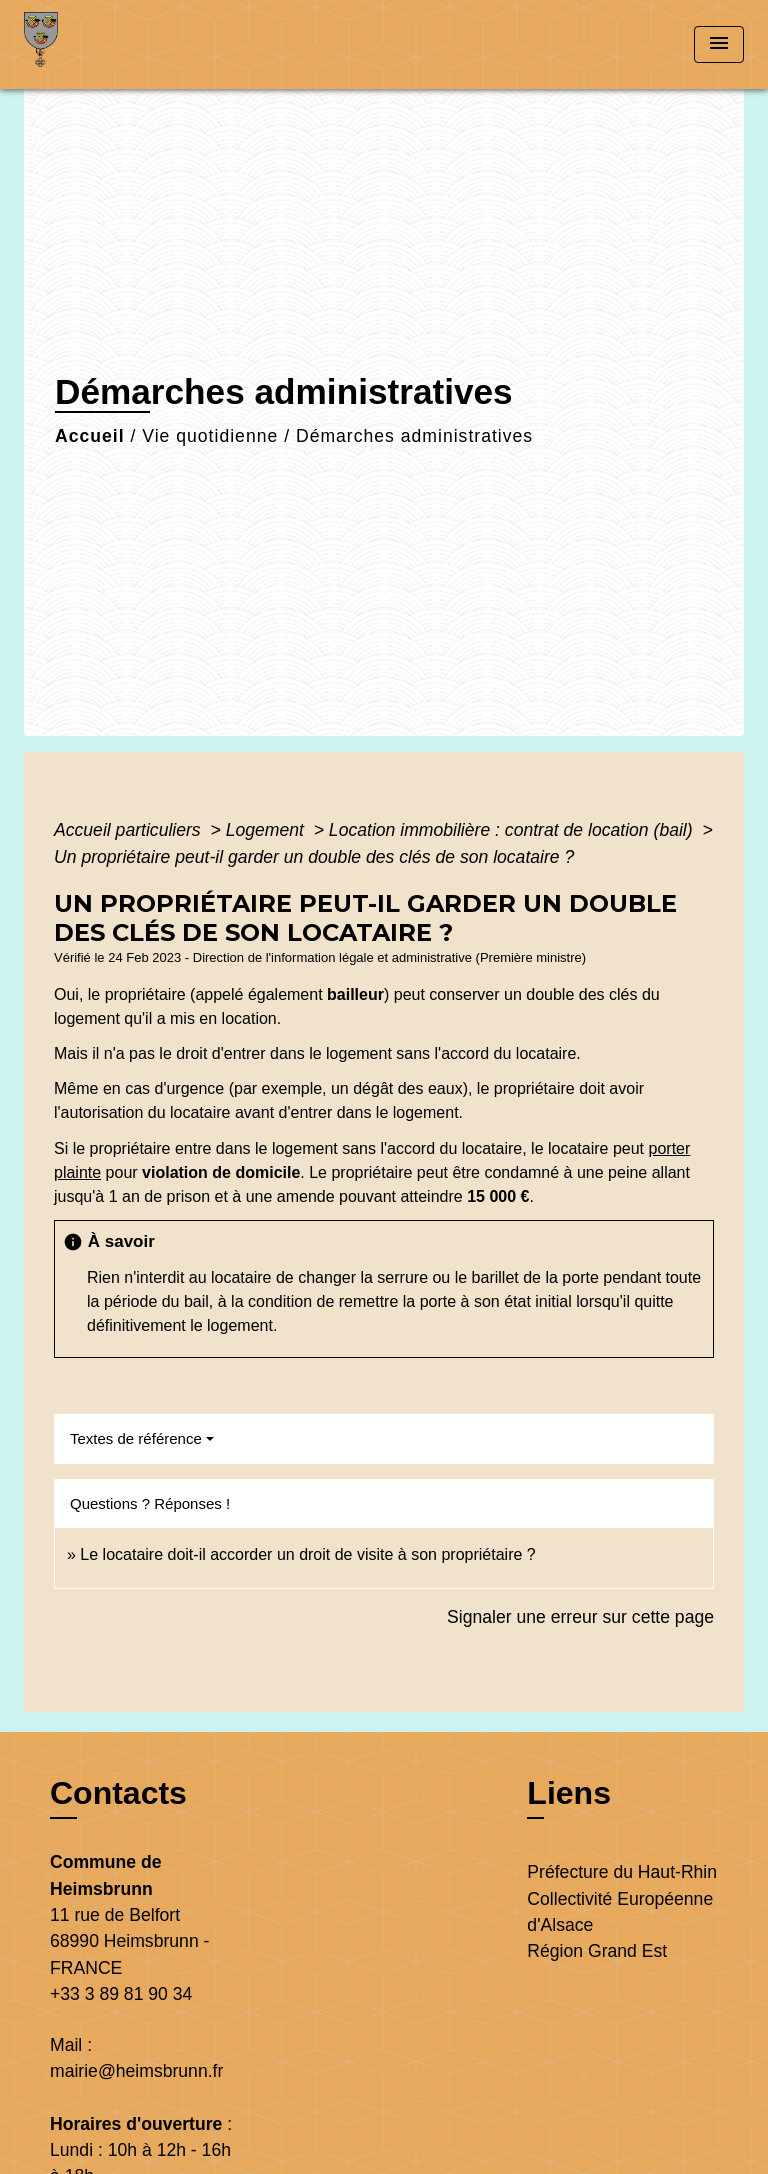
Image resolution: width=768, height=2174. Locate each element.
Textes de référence (136, 1438)
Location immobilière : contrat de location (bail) (513, 830)
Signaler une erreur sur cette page (580, 1617)
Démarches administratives (414, 436)
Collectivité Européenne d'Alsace (620, 1912)
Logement (267, 830)
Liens (569, 1793)
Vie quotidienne (210, 436)
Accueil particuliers (130, 830)
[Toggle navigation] (719, 44)
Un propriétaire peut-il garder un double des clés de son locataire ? (314, 857)
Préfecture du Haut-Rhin (622, 1872)
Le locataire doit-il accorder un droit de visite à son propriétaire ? (307, 1554)
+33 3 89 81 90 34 (121, 1994)
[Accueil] (99, 44)
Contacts (118, 1793)
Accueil (90, 436)
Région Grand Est (597, 1951)
